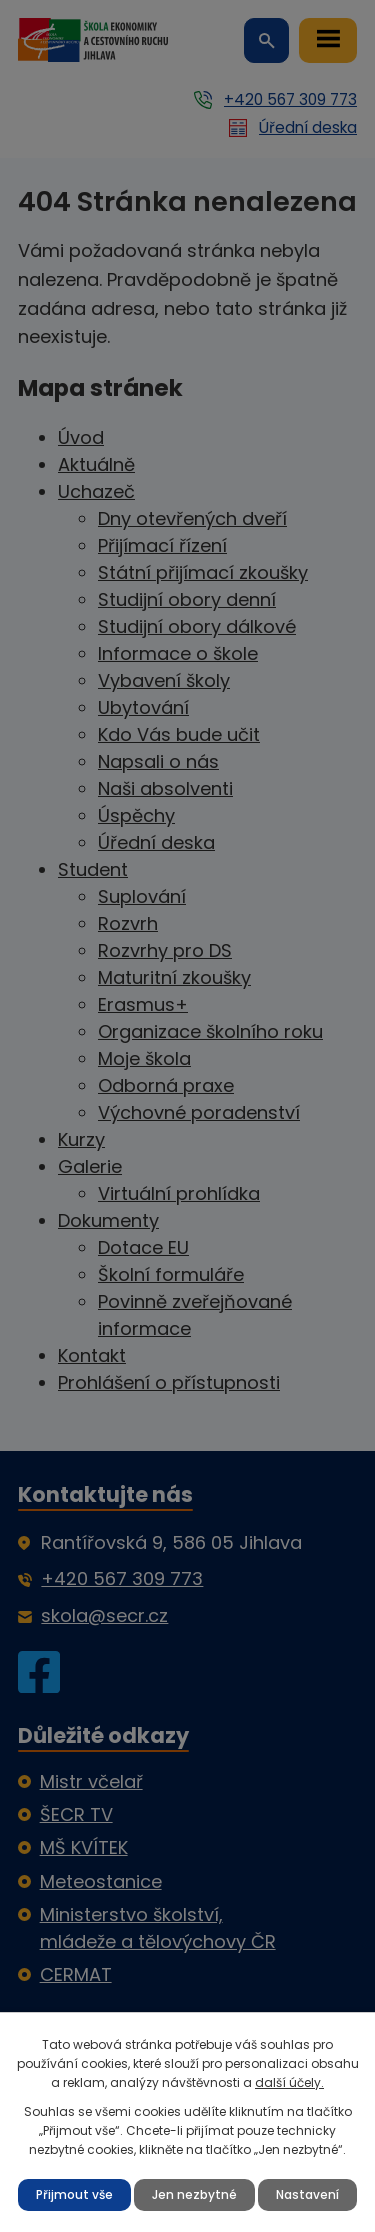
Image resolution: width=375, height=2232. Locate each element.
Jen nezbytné (194, 2194)
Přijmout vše (74, 2194)
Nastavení (307, 2194)
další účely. (289, 2082)
